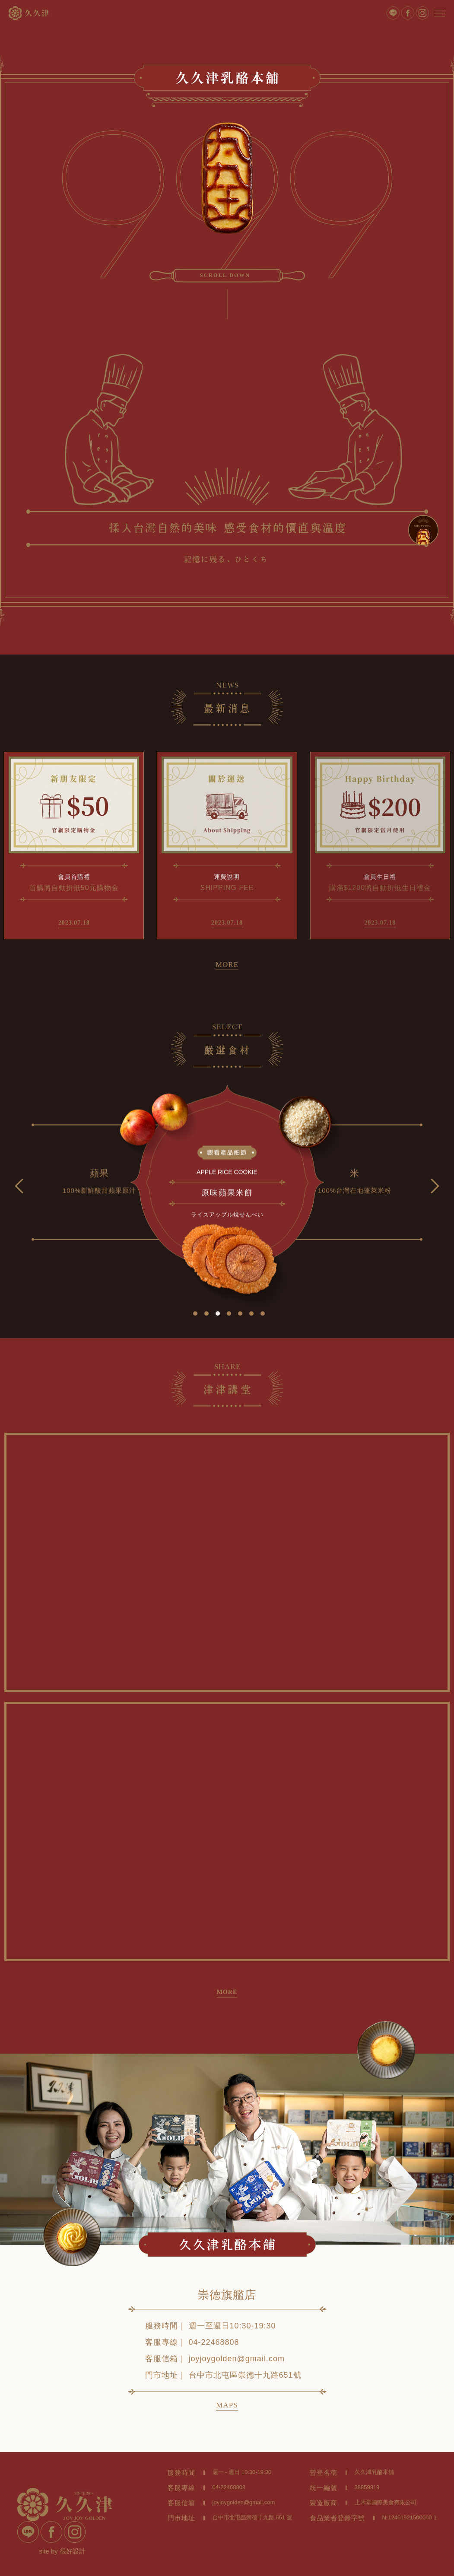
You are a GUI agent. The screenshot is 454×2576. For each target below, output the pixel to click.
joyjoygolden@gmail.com (237, 2358)
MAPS (227, 2405)
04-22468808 (214, 2342)
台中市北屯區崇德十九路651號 (245, 2375)
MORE (227, 964)
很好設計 (73, 2551)
